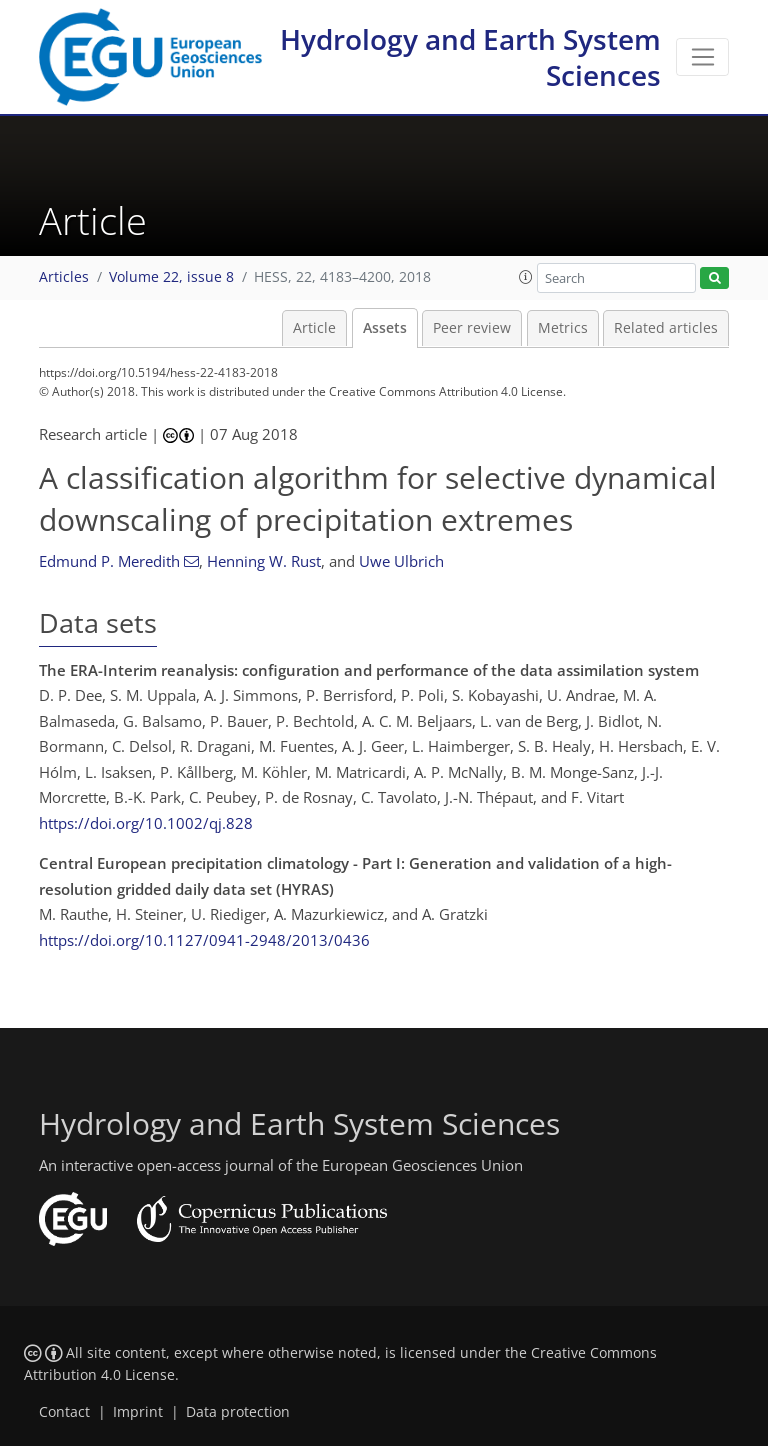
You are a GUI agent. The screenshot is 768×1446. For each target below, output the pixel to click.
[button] (526, 277)
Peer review (472, 328)
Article (314, 328)
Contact (64, 1412)
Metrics (563, 328)
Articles (64, 277)
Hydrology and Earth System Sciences (470, 57)
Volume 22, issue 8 (171, 277)
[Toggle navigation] (702, 57)
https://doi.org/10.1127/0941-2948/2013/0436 (204, 940)
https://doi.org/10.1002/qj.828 (146, 823)
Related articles (666, 328)
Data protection (238, 1412)
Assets (385, 328)
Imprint (138, 1412)
